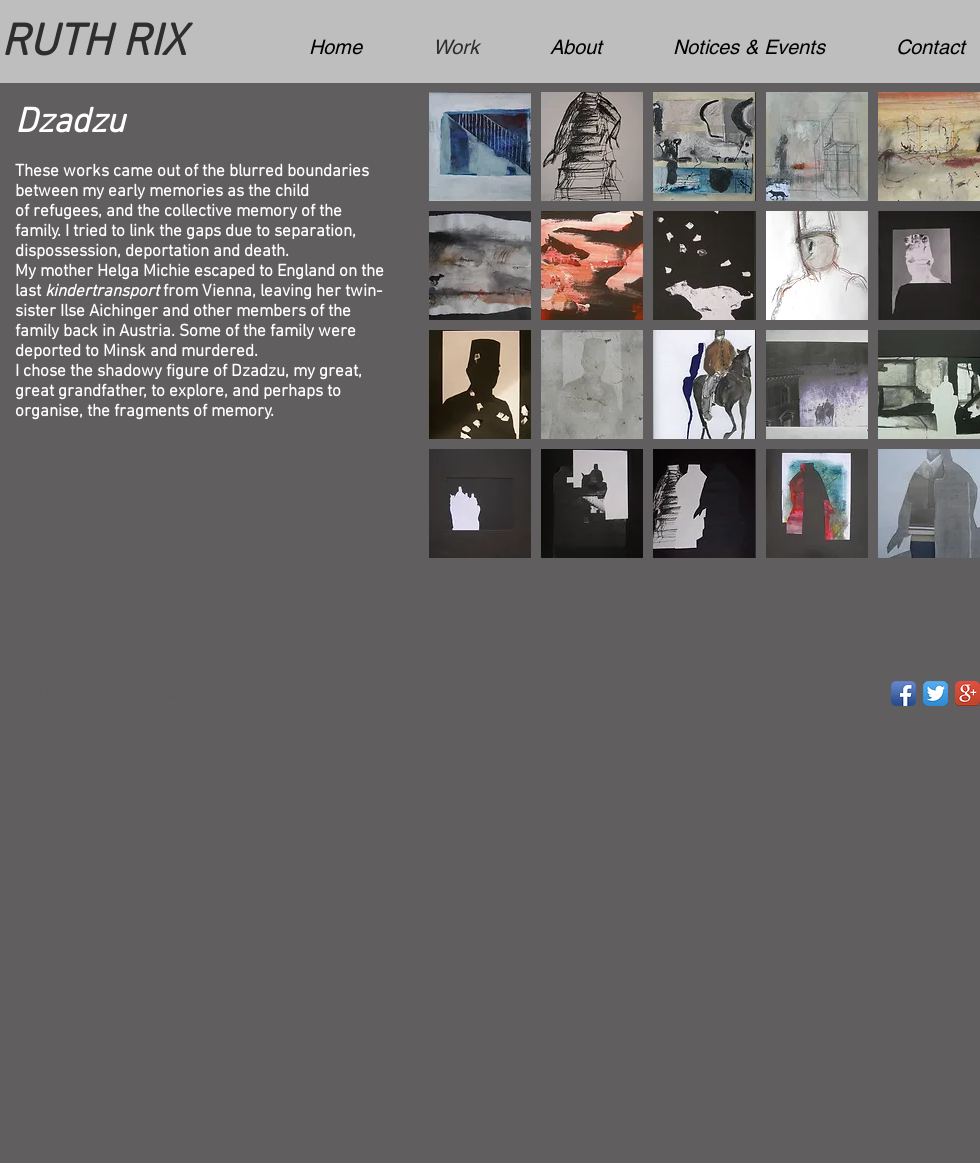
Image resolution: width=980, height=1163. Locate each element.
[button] (480, 146)
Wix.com (292, 694)
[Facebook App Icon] (903, 693)
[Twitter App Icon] (935, 693)
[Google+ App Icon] (967, 693)
